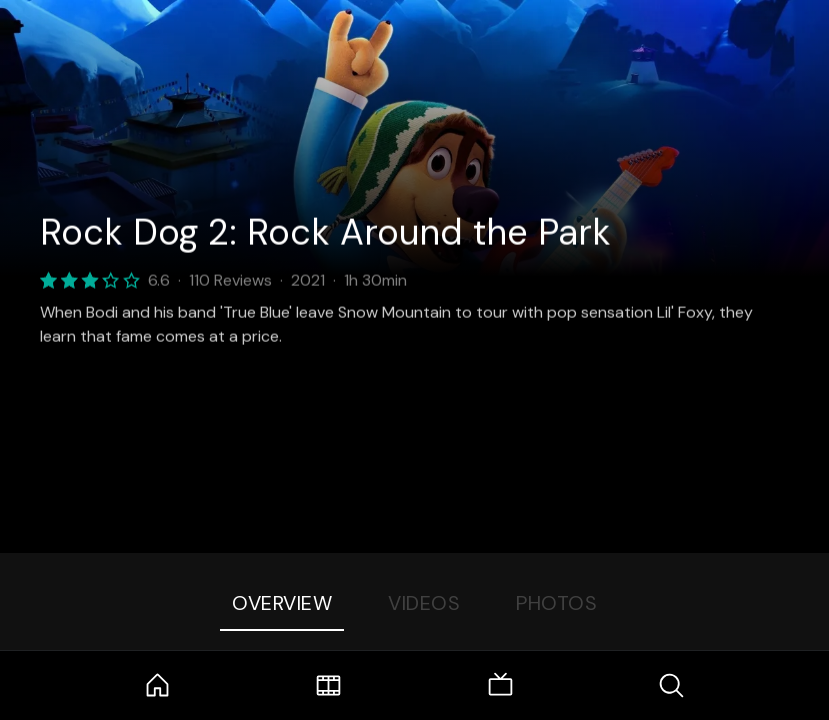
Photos (556, 603)
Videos (424, 603)
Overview (282, 603)
